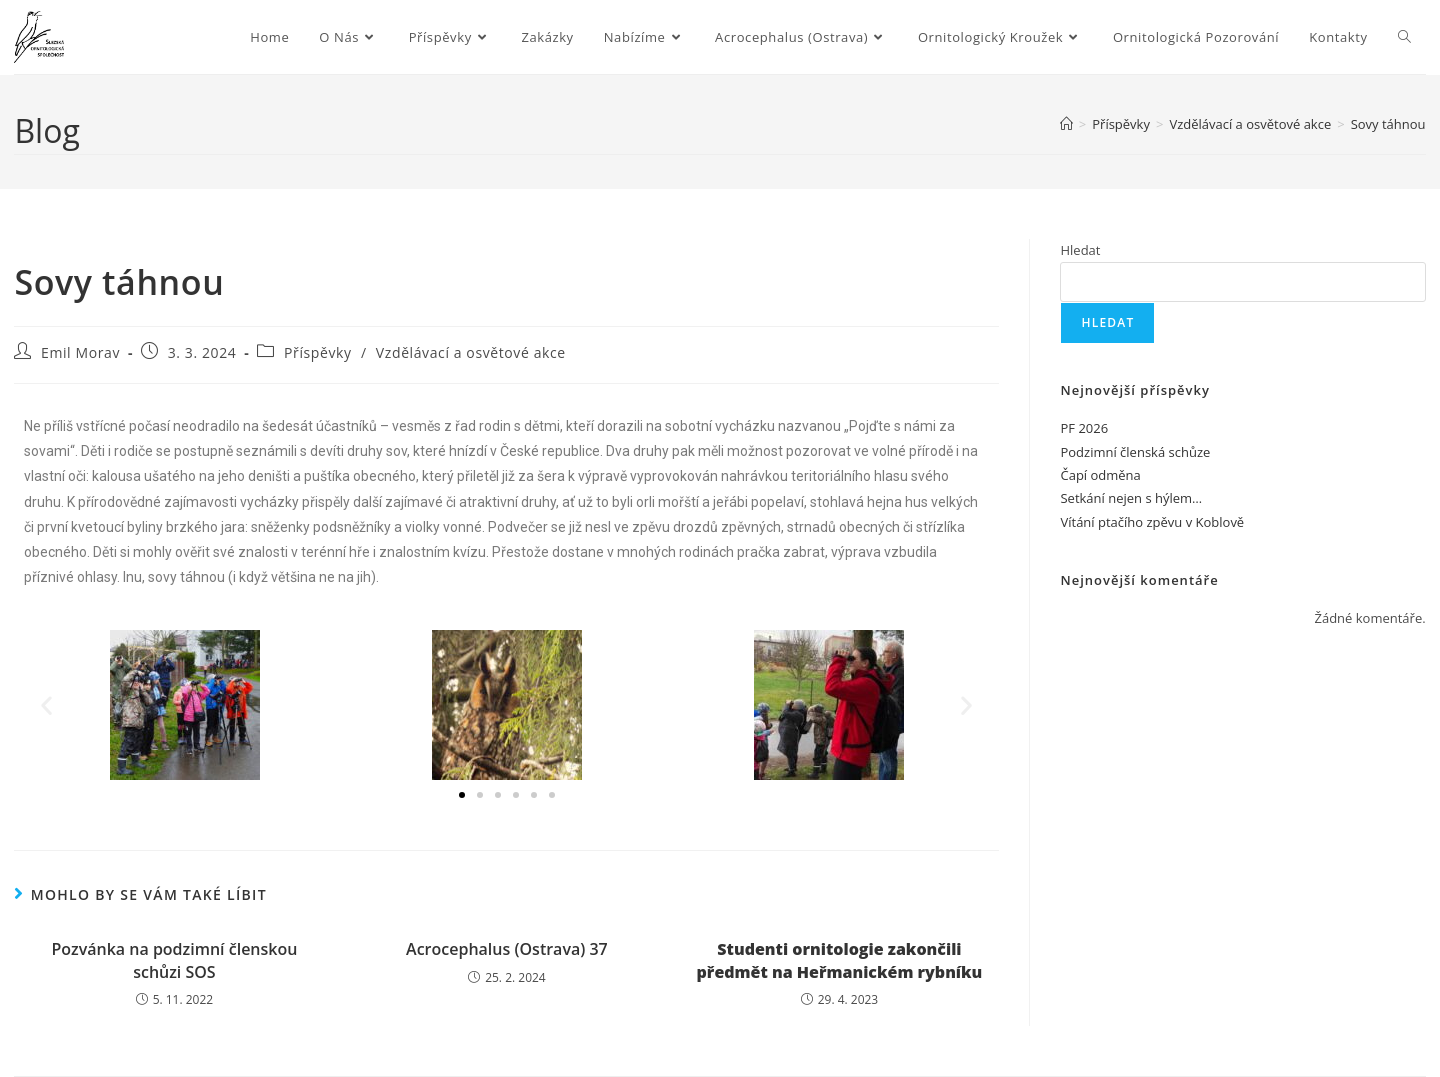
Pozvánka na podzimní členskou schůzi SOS (174, 960)
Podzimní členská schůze (1135, 452)
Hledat (1080, 250)
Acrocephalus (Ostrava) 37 (507, 949)
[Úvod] (1066, 124)
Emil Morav (80, 352)
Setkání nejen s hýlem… (1131, 498)
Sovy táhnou (1388, 124)
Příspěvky (318, 352)
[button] (46, 705)
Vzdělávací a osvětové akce (471, 352)
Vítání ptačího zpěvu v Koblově (1152, 522)
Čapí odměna (1100, 475)
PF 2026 (1084, 428)
